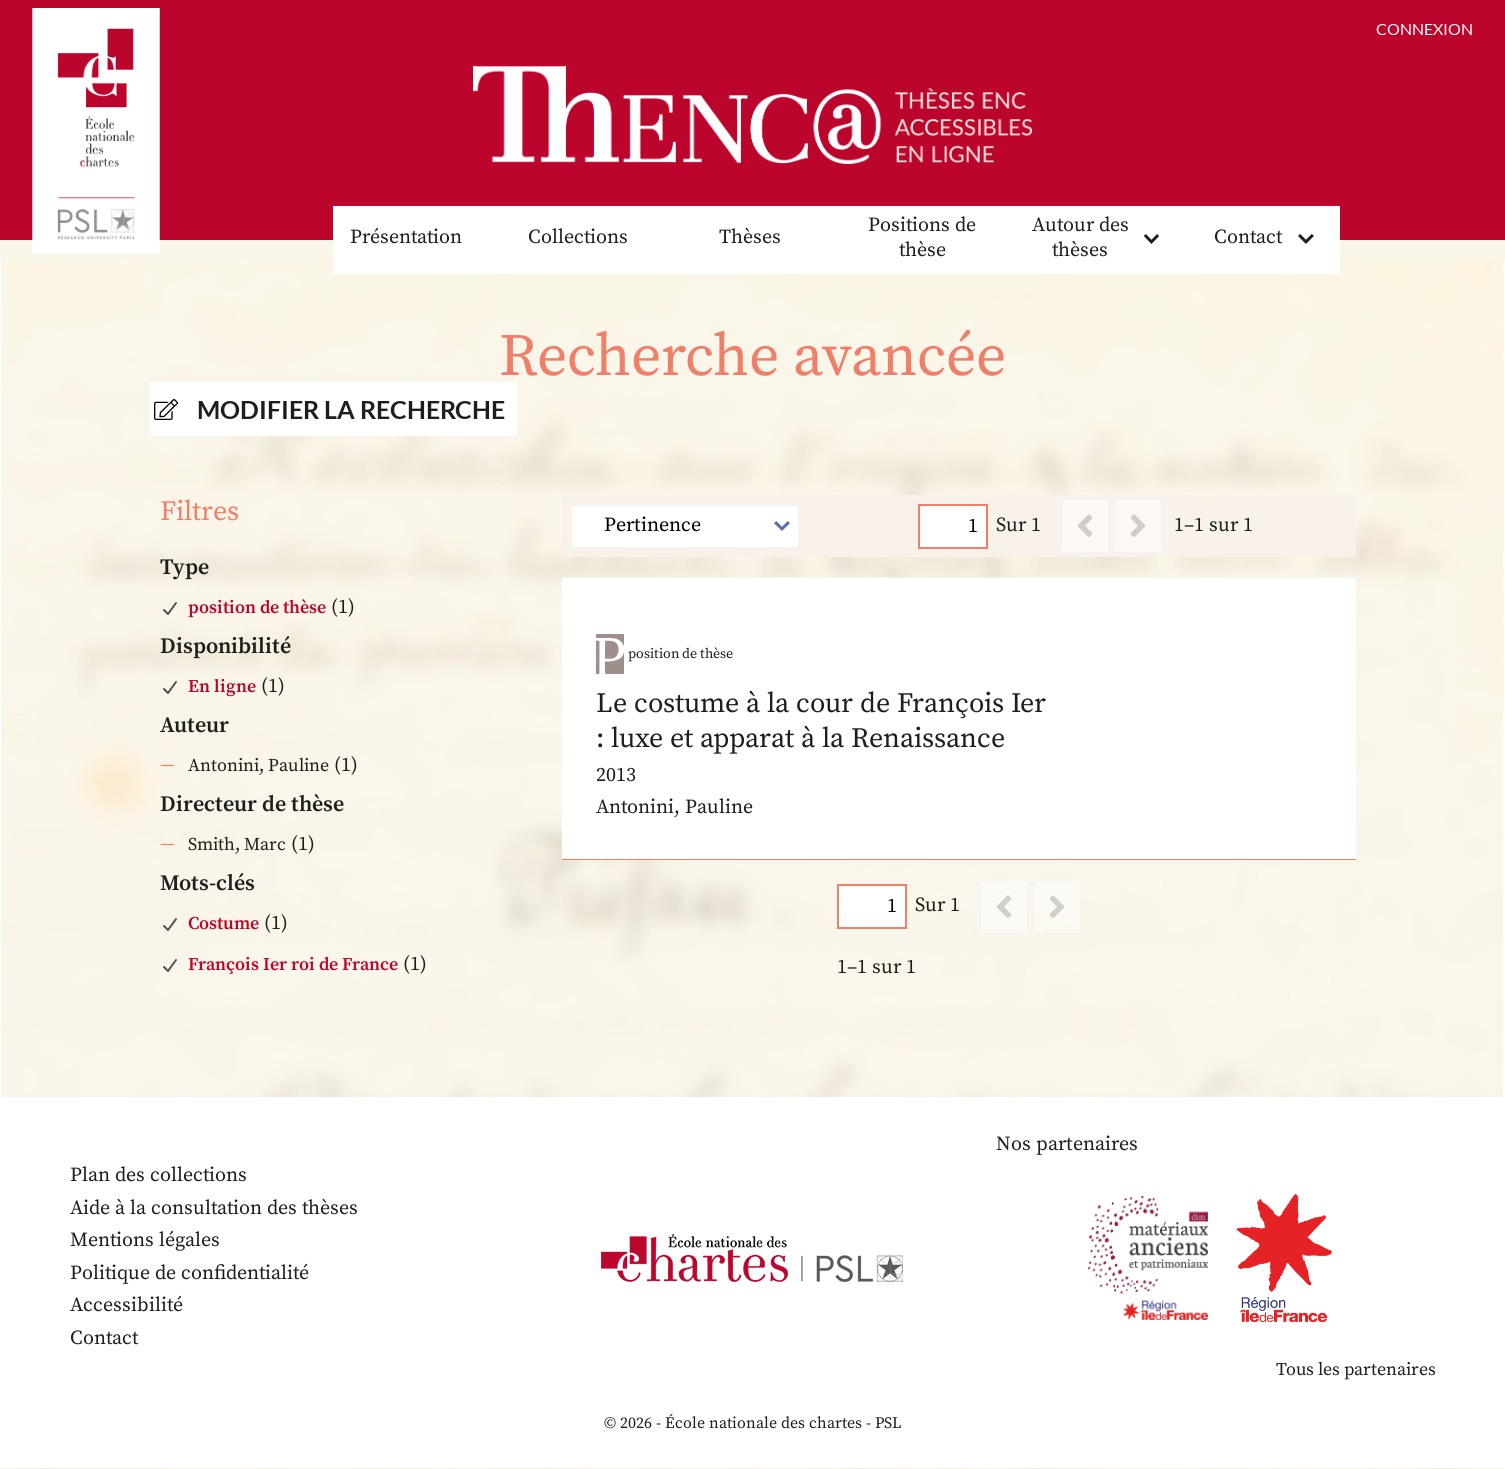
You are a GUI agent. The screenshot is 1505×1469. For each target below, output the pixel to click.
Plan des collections (159, 1176)
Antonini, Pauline (258, 766)
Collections (577, 238)
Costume (223, 924)
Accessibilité (127, 1306)
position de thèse (257, 608)
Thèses (750, 238)
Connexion (1424, 28)
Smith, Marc (237, 845)
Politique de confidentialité (191, 1274)
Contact (1248, 238)
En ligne (222, 687)
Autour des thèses (1080, 239)
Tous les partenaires (1355, 1370)
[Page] (953, 526)
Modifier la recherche (352, 410)
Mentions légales (145, 1241)
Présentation (406, 238)
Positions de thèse (922, 239)
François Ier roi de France (293, 964)
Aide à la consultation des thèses (215, 1209)
